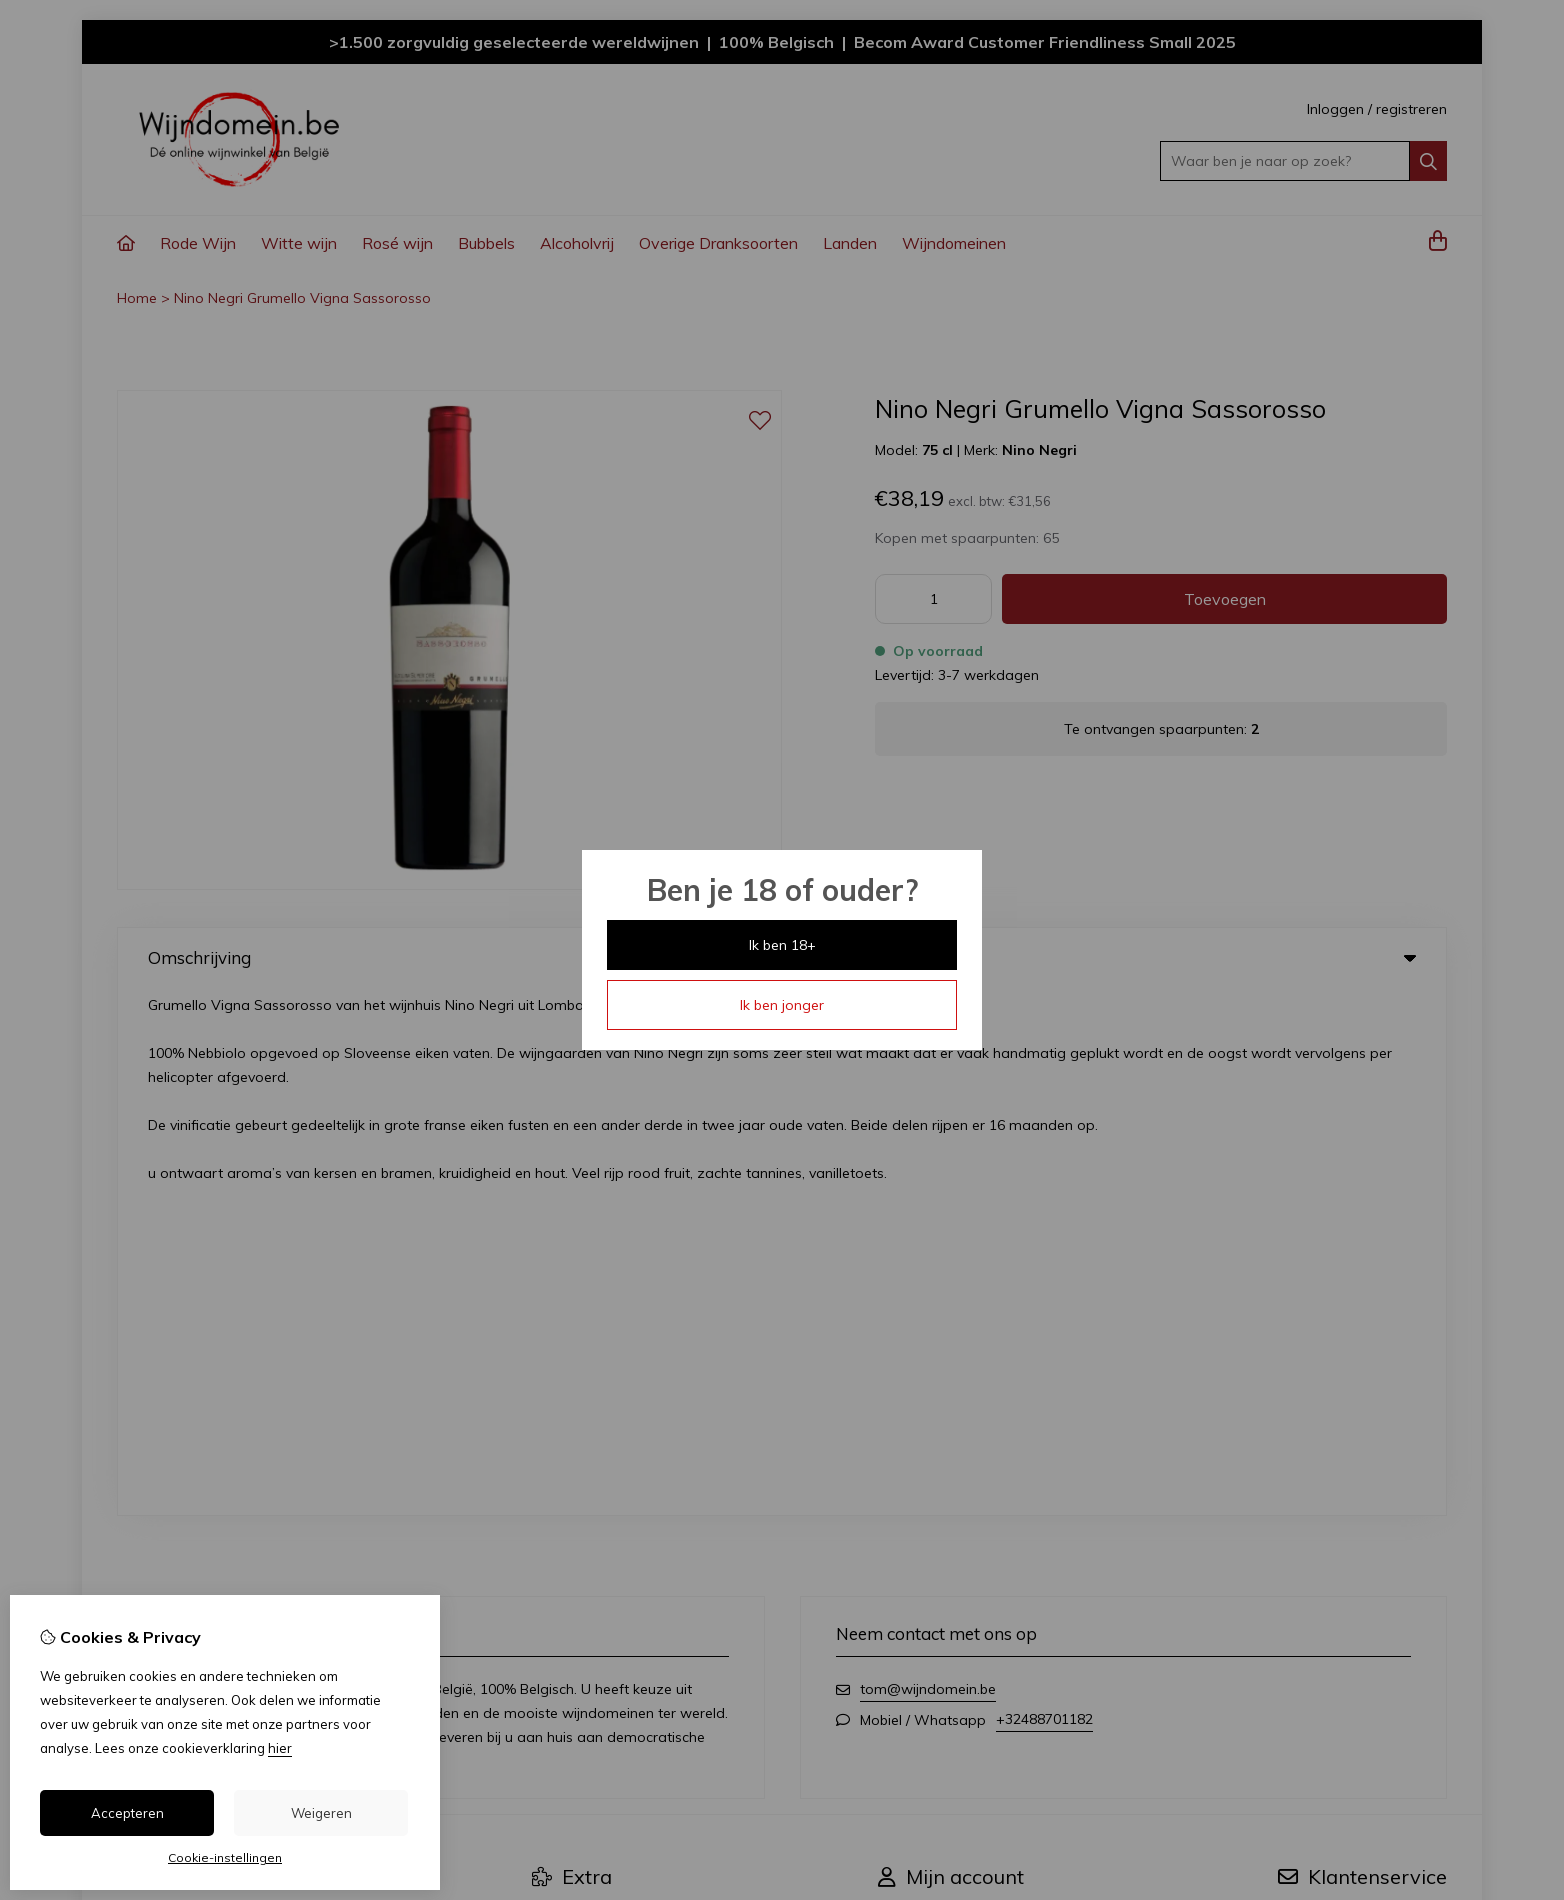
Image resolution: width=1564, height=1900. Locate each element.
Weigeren (321, 1813)
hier (280, 1748)
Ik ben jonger (782, 1005)
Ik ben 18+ (782, 945)
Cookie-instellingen (225, 1857)
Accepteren (127, 1813)
